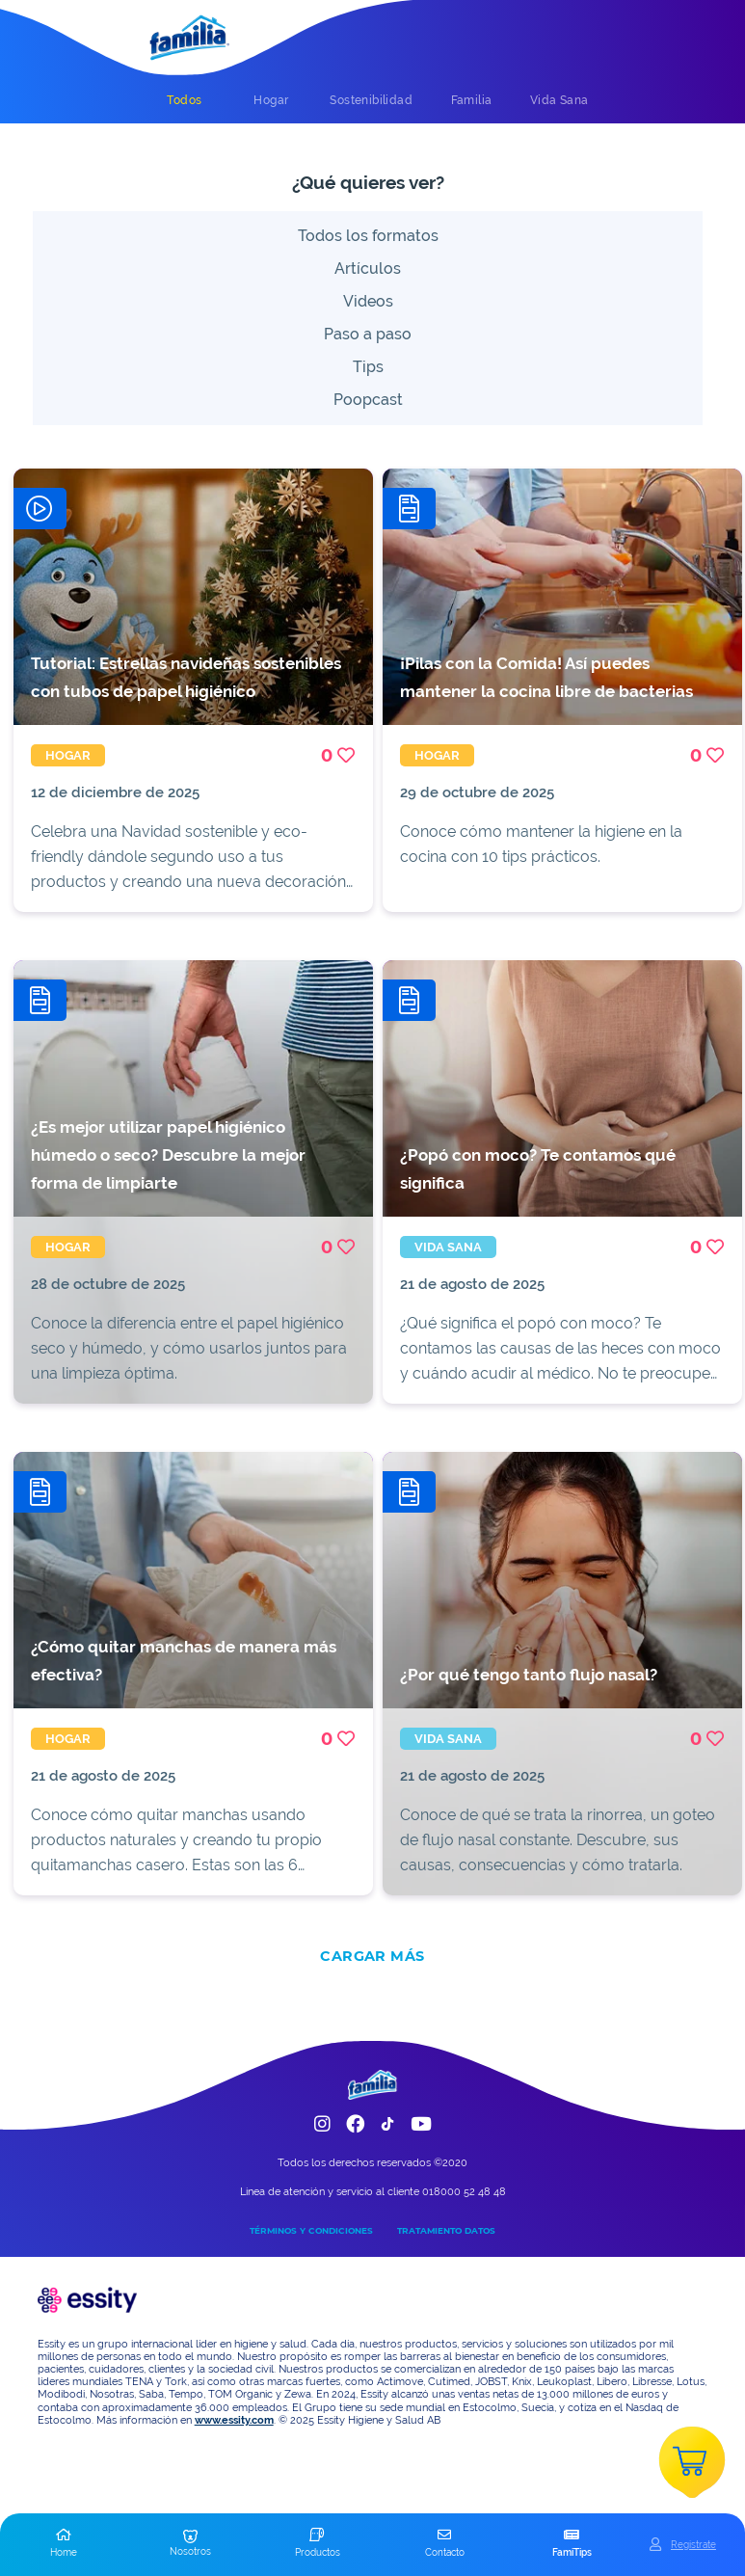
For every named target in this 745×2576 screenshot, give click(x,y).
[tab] (184, 100)
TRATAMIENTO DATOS (446, 2230)
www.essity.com (234, 2420)
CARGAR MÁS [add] (372, 1956)
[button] (63, 2544)
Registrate (693, 2544)
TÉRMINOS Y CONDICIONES (311, 2230)
